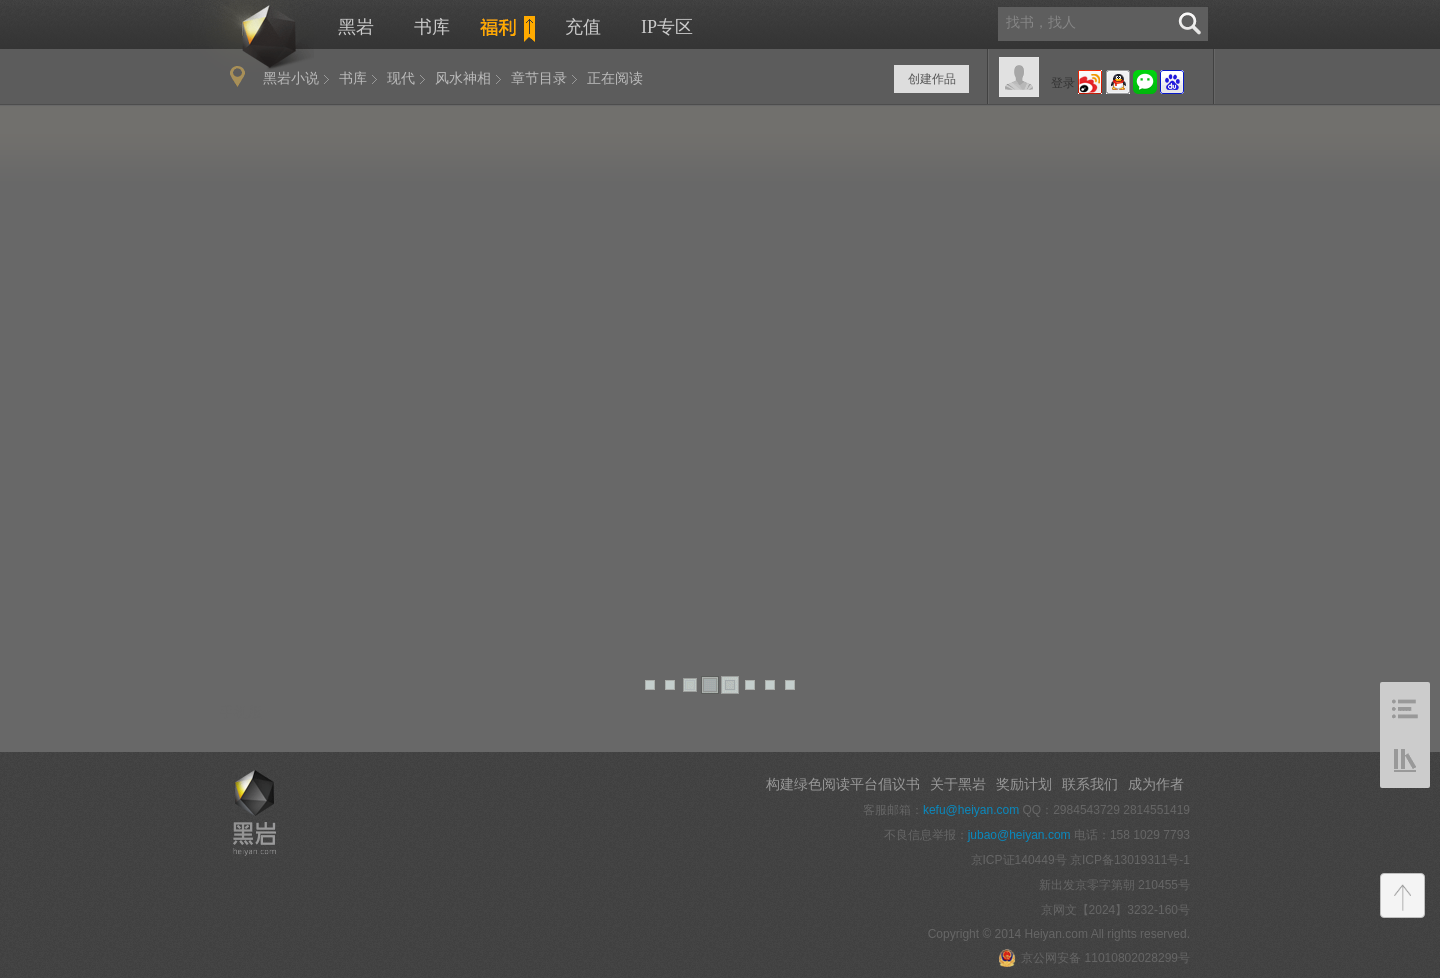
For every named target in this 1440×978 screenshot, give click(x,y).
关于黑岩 (958, 784)
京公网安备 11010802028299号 (1094, 958)
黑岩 (247, 36)
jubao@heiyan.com (1019, 835)
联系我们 (1090, 784)
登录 (1063, 83)
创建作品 (932, 79)
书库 (432, 27)
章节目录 (539, 78)
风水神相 (463, 78)
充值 (583, 27)
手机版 (241, 712)
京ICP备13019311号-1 (1130, 860)
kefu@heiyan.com (971, 810)
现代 (401, 78)
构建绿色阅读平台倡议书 (843, 784)
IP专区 (667, 27)
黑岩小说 (291, 78)
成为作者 (1156, 784)
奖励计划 (1024, 784)
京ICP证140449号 (1019, 860)
